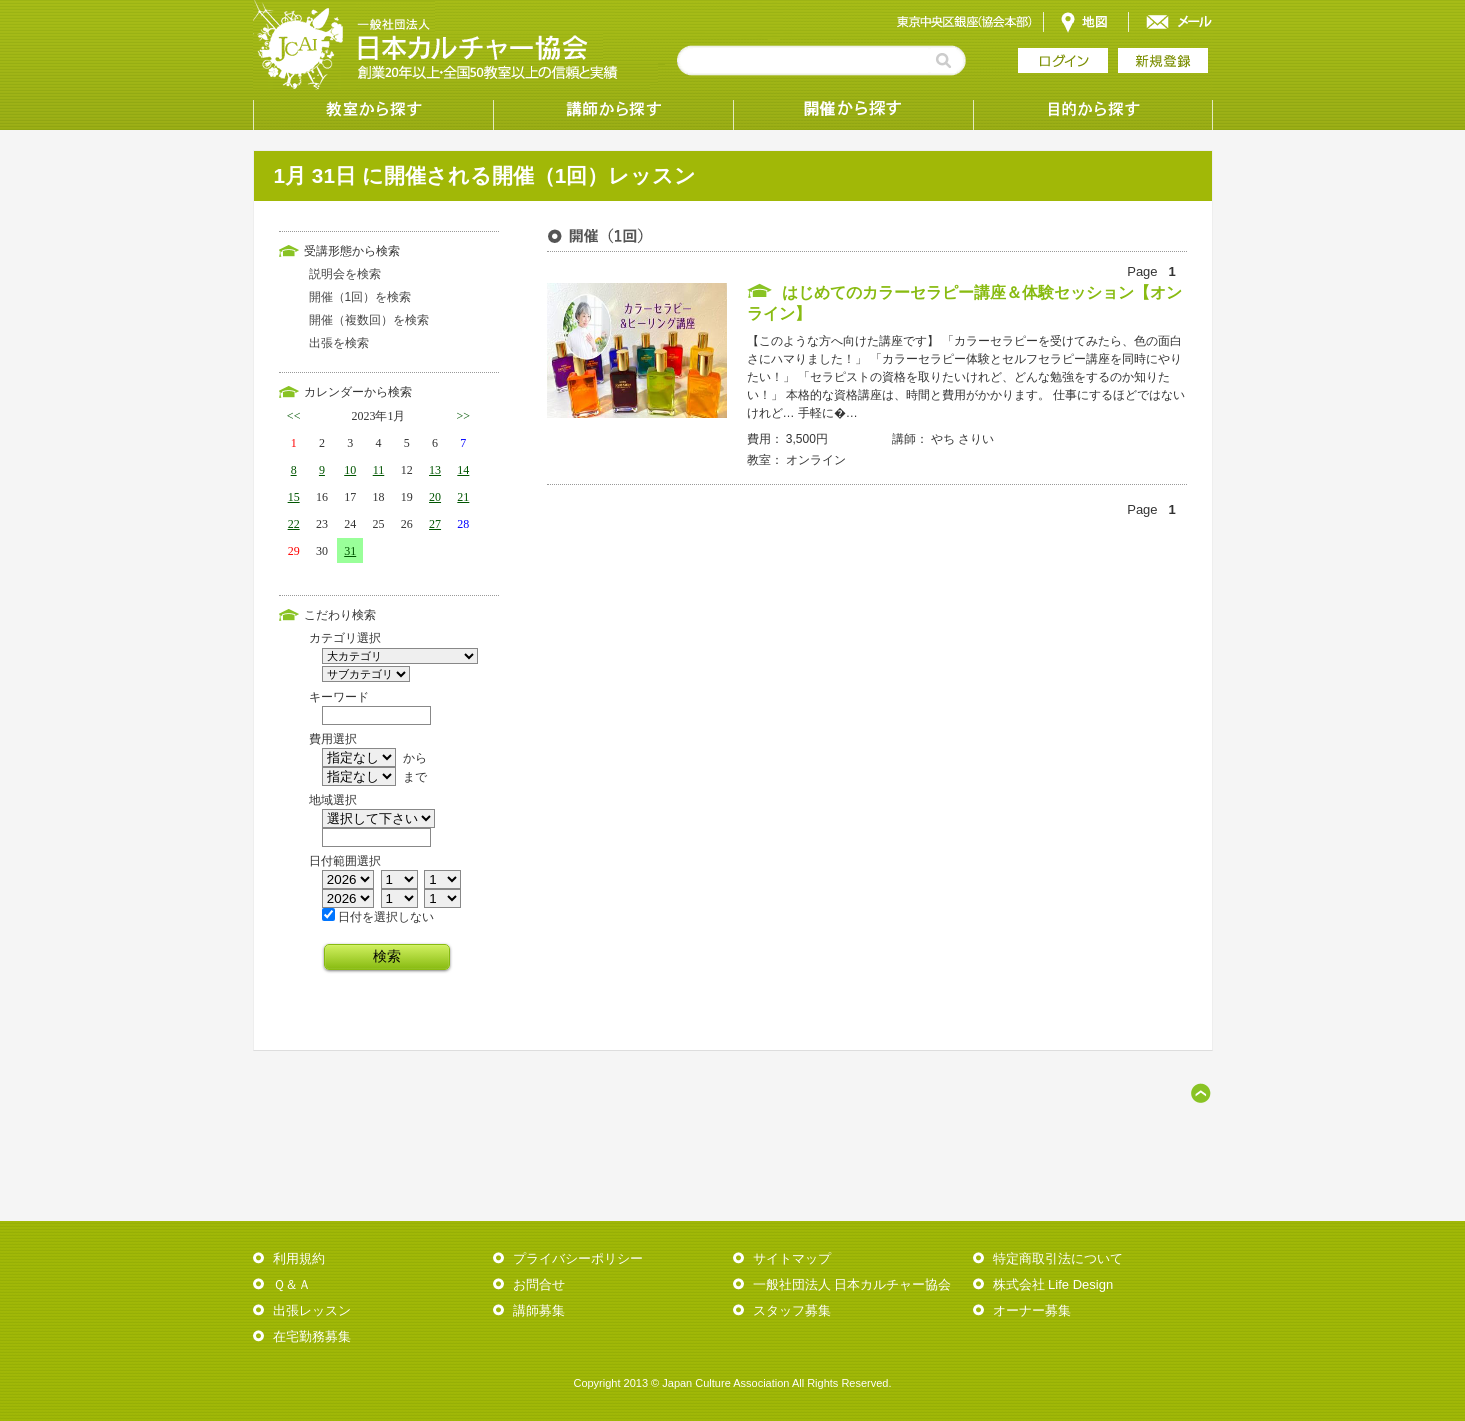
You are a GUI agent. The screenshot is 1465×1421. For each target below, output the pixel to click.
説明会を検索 (345, 274)
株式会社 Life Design (1053, 1284)
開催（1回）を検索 (360, 297)
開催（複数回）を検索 (369, 320)
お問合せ (539, 1284)
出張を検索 (339, 343)
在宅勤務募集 (312, 1336)
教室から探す (373, 110)
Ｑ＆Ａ (292, 1284)
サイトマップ (792, 1258)
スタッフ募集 (792, 1310)
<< (294, 416)
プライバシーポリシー (578, 1258)
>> (464, 416)
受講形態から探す (853, 110)
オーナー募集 (1032, 1310)
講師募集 (539, 1310)
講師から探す (613, 110)
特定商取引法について (1058, 1258)
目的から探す (1093, 110)
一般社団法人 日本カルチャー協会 (852, 1284)
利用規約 (299, 1258)
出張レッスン (312, 1310)
